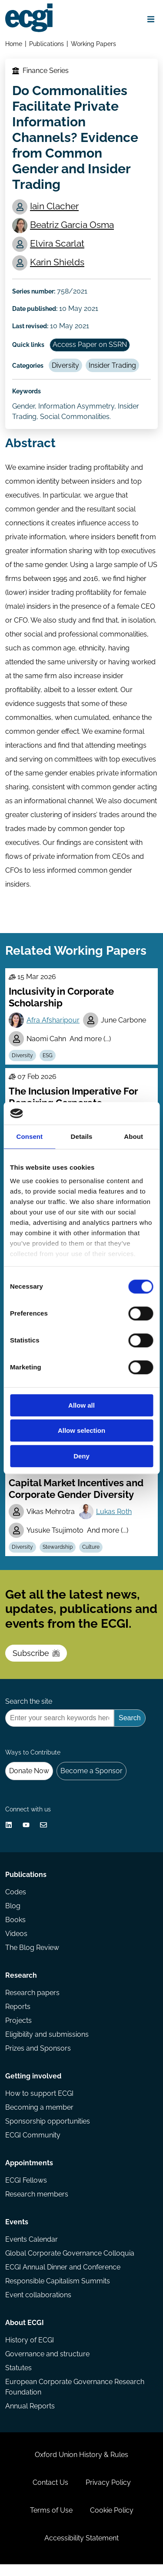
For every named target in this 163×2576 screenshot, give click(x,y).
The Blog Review (32, 1959)
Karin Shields (57, 262)
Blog (12, 1917)
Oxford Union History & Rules (81, 2466)
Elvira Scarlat (57, 243)
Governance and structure (47, 2366)
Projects (18, 2032)
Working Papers (93, 43)
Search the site (28, 1713)
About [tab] (133, 1136)
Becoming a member (39, 2119)
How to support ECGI (39, 2105)
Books (15, 1931)
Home (13, 43)
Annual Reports (30, 2418)
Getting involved (33, 2088)
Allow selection (81, 1431)
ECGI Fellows (26, 2192)
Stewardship (58, 1559)
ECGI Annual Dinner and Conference (62, 2279)
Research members (36, 2206)
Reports (17, 2018)
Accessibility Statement (81, 2550)
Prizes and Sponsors (38, 2060)
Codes (15, 1904)
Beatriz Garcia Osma (72, 224)
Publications (46, 43)
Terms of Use (51, 2522)
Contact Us (50, 2494)
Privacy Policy (108, 2494)
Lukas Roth (114, 1523)
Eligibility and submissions (47, 2046)
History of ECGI (29, 2352)
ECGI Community (32, 2147)
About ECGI (24, 2334)
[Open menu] (151, 19)
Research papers (32, 2004)
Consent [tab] (29, 1136)
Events (16, 2234)
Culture (91, 1559)
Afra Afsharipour (53, 1020)
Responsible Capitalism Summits (57, 2293)
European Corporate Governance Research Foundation (74, 2398)
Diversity (65, 365)
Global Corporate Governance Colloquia (69, 2265)
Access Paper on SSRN (90, 344)
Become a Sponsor (91, 1782)
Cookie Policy (111, 2522)
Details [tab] (82, 1136)
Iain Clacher (54, 206)
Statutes (18, 2379)
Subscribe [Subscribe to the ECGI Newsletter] (36, 1664)
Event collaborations (38, 2306)
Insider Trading (112, 365)
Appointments (29, 2174)
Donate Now (29, 1782)
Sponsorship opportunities (47, 2133)
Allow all (81, 1405)
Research (21, 1987)
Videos (16, 1945)
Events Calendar (31, 2251)
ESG (48, 1055)
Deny (81, 1456)
